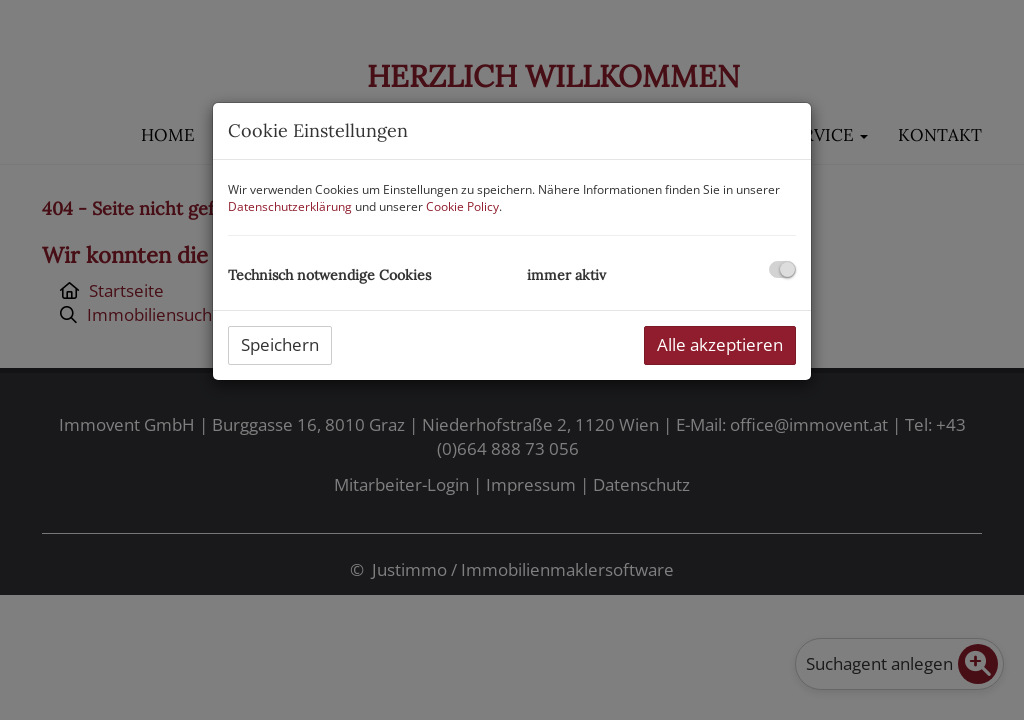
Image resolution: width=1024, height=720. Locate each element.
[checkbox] (782, 269)
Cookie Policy (462, 206)
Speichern (280, 344)
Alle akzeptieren (720, 344)
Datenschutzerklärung (290, 206)
